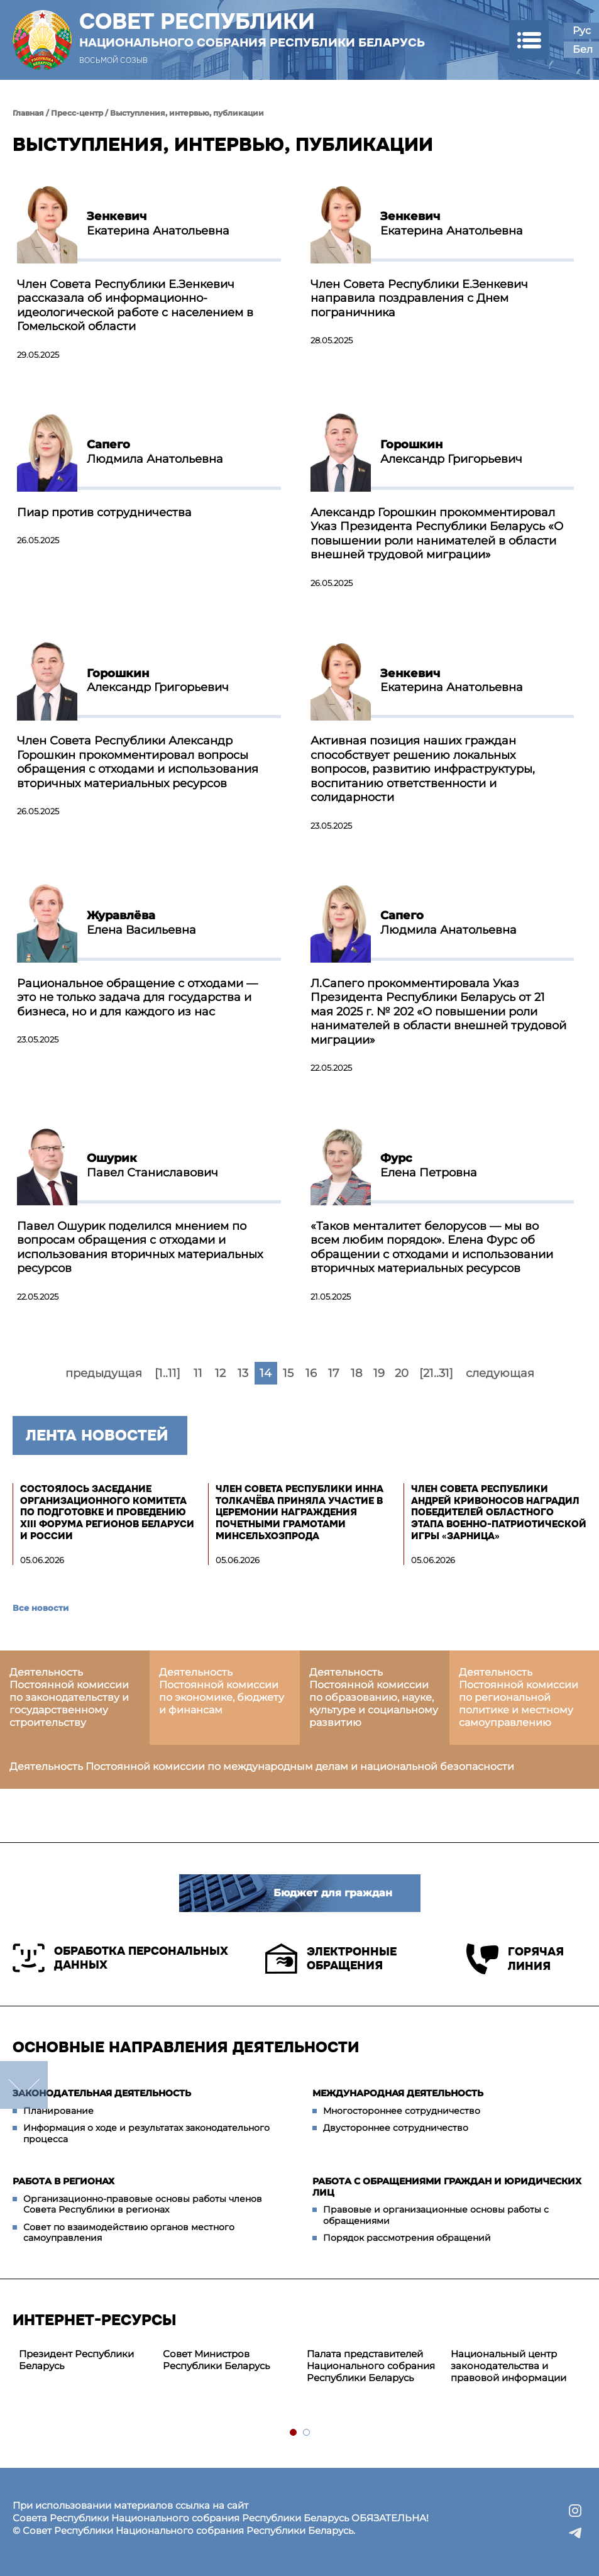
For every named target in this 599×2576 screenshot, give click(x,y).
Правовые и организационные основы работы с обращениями (436, 2215)
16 (311, 1373)
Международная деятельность (397, 2093)
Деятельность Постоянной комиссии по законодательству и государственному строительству (69, 1697)
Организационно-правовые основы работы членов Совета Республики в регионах (142, 2204)
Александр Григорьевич (451, 452)
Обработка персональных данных (120, 1957)
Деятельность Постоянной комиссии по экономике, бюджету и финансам (221, 1691)
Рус (582, 30)
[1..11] (167, 1373)
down (24, 2085)
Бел (583, 49)
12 (220, 1373)
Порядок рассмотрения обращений (407, 2237)
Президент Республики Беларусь (76, 2360)
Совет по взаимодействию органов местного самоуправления (128, 2232)
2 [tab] (307, 2433)
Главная (28, 113)
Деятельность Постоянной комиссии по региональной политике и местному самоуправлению (518, 1697)
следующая (500, 1373)
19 (379, 1373)
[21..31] (436, 1373)
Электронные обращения (331, 1958)
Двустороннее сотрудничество (395, 2127)
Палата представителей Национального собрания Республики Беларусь (371, 2366)
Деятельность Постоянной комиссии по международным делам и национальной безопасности (261, 1766)
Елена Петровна (428, 1165)
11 (198, 1373)
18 (356, 1373)
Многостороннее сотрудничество (401, 2110)
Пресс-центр (77, 113)
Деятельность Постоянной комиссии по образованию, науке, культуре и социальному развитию (373, 1697)
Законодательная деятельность (102, 2093)
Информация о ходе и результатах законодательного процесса (146, 2133)
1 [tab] (293, 2433)
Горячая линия (515, 1958)
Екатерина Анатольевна (158, 223)
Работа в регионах (63, 2181)
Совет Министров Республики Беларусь (216, 2360)
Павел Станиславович (152, 1165)
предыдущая (103, 1373)
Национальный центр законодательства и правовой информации (508, 2366)
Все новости (41, 1608)
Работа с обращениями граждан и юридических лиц (446, 2186)
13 (243, 1373)
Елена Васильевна (141, 923)
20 (402, 1373)
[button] (529, 40)
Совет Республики (252, 29)
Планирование (58, 2110)
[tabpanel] (85, 2360)
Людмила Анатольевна (155, 452)
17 (333, 1373)
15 (288, 1373)
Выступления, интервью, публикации (187, 113)
